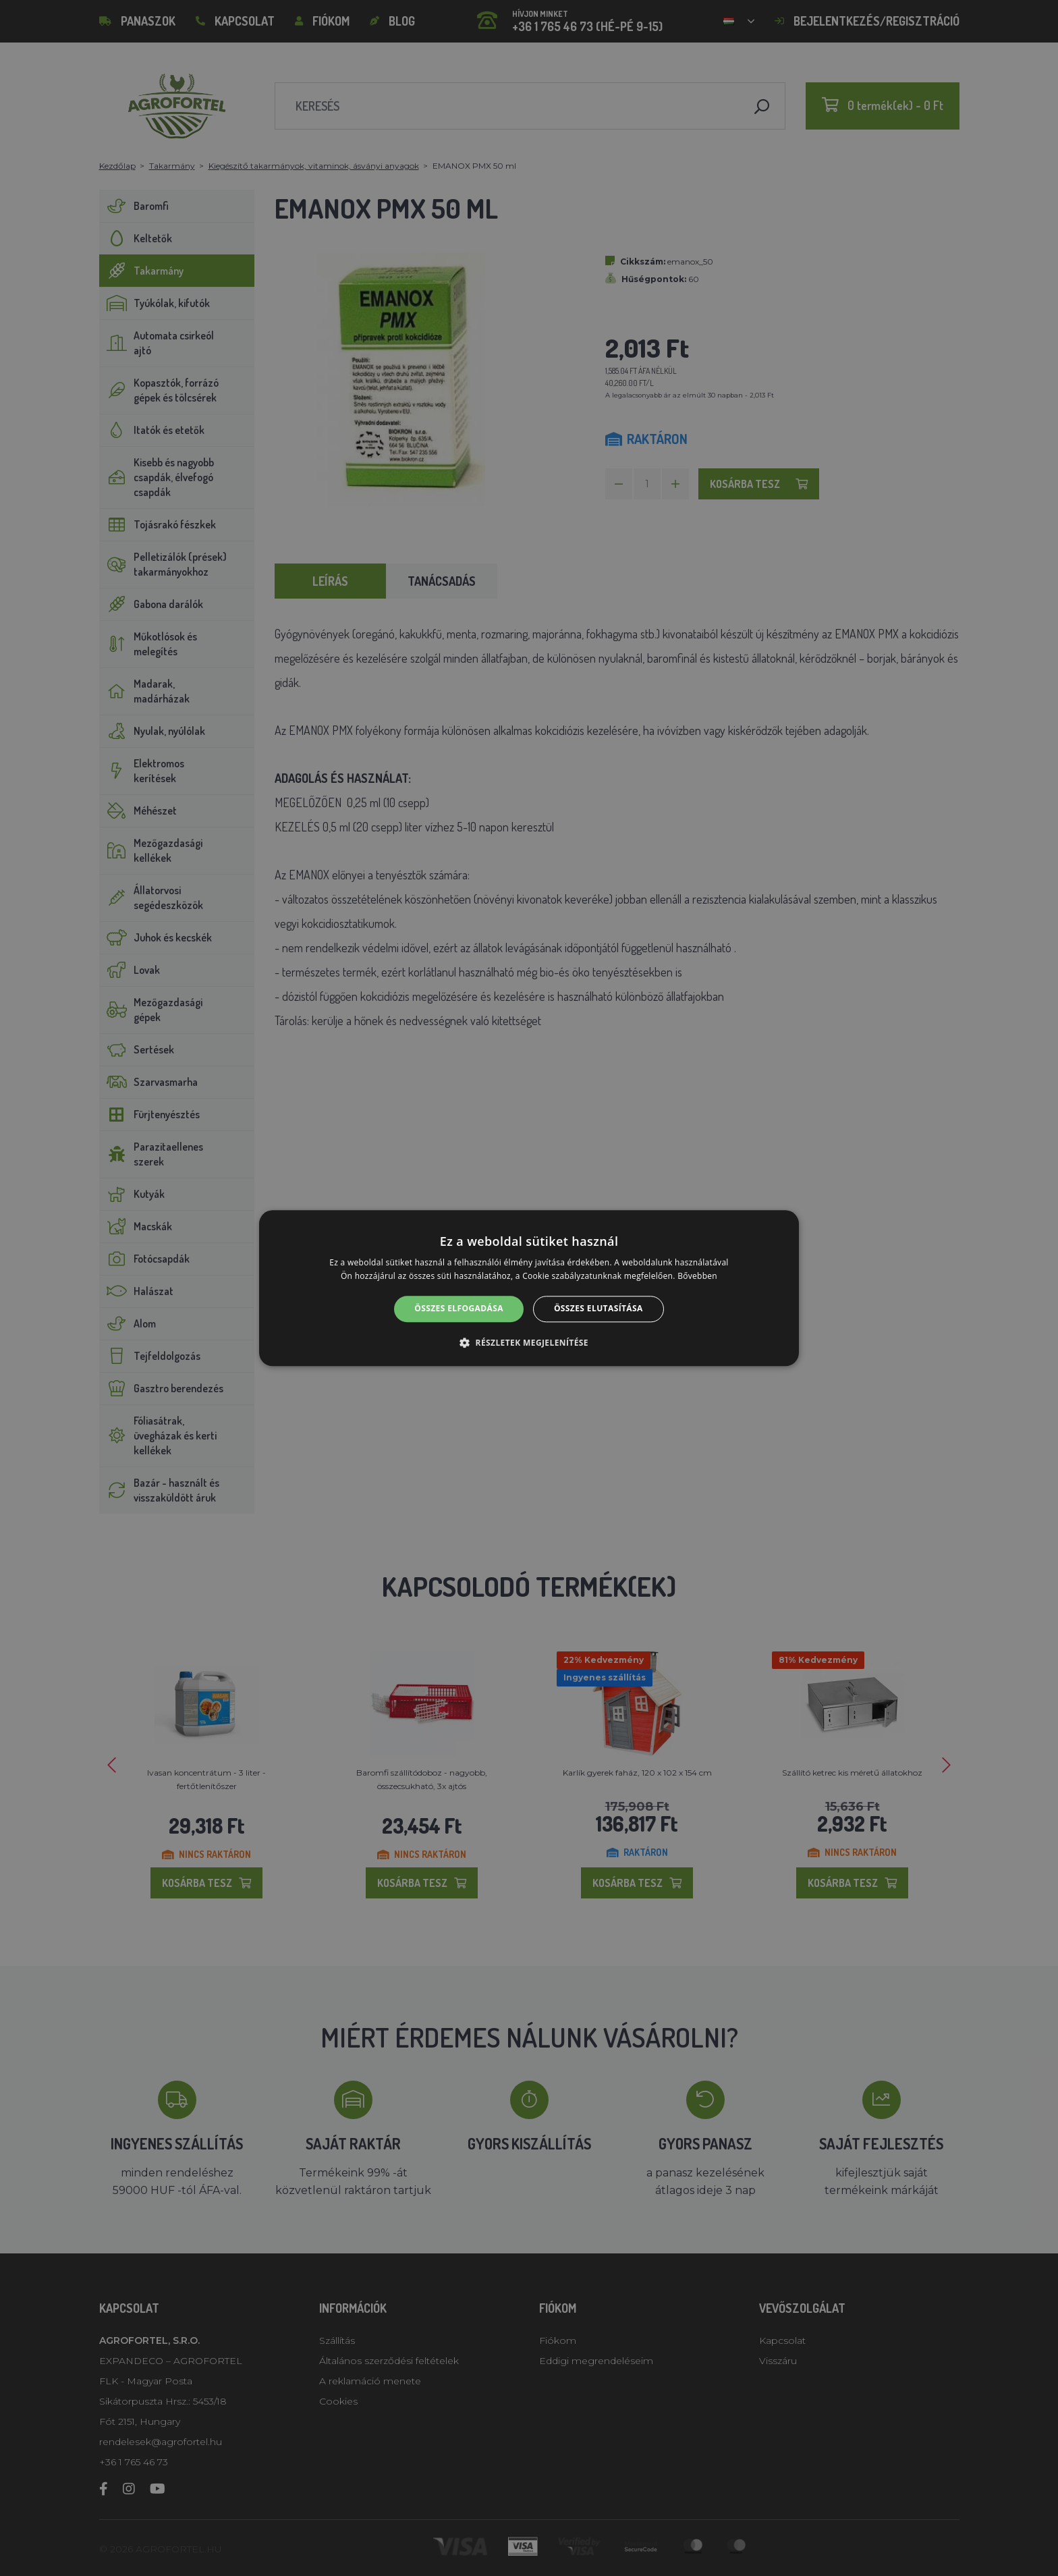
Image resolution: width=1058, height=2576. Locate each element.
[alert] (529, 1288)
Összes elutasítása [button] (598, 1309)
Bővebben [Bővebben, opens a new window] (697, 1276)
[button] (529, 1342)
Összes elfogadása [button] (458, 1309)
